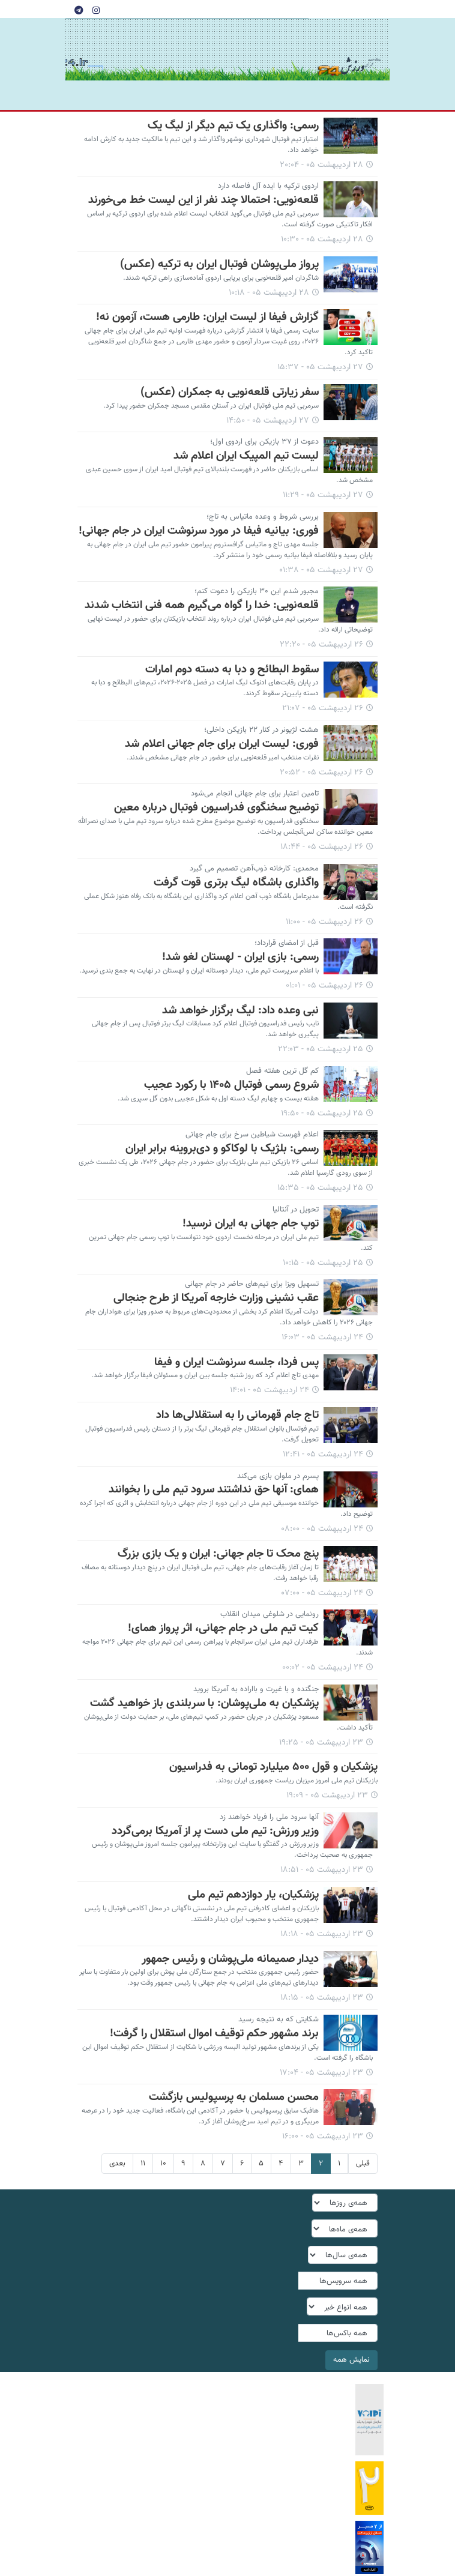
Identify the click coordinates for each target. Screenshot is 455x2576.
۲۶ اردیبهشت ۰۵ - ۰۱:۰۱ (324, 985)
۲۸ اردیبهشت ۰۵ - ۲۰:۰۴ (321, 165)
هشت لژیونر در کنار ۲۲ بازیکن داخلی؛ (261, 730)
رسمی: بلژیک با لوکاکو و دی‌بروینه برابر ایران (222, 1148)
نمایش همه (351, 2360)
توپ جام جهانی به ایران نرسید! (250, 1223)
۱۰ (163, 2164)
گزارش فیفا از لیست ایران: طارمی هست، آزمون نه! (207, 317)
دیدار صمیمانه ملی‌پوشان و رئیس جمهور (230, 1959)
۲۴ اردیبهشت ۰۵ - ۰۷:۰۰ (322, 1593)
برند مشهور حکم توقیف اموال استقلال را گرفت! (214, 2033)
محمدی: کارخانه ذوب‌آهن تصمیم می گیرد (254, 869)
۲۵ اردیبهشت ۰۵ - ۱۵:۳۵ (320, 1188)
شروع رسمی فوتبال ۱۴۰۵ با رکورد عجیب (231, 1085)
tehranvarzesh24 (349, 49)
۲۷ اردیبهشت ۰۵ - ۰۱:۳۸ (321, 570)
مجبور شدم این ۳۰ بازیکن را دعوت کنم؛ (256, 591)
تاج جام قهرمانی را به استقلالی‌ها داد (237, 1415)
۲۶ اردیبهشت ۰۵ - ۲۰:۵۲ (321, 772)
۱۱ (142, 2164)
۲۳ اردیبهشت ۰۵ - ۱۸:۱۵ (321, 1997)
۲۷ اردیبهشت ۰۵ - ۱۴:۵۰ (267, 420)
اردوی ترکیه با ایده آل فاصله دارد (268, 186)
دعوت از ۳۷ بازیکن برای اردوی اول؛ (264, 442)
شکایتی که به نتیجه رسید (278, 2019)
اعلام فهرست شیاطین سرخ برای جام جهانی (252, 1135)
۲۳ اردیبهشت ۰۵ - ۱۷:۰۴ (321, 2073)
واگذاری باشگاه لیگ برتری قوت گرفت (236, 882)
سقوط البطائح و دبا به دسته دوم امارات (232, 669)
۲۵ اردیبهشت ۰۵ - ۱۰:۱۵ (323, 1263)
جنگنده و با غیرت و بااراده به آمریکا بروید (256, 1689)
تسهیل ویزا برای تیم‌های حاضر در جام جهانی (252, 1284)
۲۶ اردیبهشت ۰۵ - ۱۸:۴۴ (321, 847)
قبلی (363, 2164)
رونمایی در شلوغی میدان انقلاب (269, 1614)
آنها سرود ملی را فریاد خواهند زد (269, 1817)
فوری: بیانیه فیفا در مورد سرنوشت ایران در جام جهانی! (199, 531)
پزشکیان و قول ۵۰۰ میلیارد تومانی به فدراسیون (273, 1767)
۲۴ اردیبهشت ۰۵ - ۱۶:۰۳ (322, 1337)
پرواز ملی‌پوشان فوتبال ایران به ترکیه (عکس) (219, 264)
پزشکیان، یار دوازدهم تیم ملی (253, 1895)
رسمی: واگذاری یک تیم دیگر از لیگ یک (233, 125)
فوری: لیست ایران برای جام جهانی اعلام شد (222, 744)
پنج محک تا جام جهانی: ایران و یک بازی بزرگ (218, 1554)
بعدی (117, 2164)
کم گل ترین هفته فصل (282, 1071)
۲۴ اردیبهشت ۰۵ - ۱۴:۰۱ (269, 1390)
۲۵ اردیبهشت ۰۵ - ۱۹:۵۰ (322, 1113)
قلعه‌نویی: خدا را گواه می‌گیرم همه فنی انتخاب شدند (202, 605)
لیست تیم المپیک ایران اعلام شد (246, 456)
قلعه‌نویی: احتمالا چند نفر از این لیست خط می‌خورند (203, 200)
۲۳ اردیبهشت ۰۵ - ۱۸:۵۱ (321, 1870)
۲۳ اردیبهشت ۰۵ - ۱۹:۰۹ (327, 1795)
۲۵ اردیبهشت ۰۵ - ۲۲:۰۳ (320, 1049)
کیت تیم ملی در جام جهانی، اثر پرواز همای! (223, 1628)
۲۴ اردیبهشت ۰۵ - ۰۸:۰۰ (322, 1529)
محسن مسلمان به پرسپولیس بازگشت (234, 2097)
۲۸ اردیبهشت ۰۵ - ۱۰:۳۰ (322, 239)
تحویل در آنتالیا (296, 1210)
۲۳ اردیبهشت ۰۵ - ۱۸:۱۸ (321, 1934)
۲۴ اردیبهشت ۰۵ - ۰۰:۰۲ (322, 1667)
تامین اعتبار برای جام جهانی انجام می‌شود (255, 794)
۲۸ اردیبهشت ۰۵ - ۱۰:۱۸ (269, 293)
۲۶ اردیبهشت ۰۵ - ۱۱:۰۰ (324, 922)
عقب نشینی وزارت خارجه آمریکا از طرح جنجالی (216, 1298)
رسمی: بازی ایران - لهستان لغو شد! (240, 957)
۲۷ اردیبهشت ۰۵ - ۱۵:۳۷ (320, 367)
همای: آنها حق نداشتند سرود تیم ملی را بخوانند (214, 1489)
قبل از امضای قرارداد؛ (287, 943)
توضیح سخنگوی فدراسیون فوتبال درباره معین (216, 807)
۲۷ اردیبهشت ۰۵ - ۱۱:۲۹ (323, 495)
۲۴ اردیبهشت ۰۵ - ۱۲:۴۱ (323, 1454)
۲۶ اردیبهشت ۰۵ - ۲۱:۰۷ (322, 708)
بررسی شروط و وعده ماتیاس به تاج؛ (262, 517)
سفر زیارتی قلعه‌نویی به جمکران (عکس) (229, 392)
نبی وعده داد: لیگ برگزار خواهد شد (240, 1010)
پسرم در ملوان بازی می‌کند (278, 1476)
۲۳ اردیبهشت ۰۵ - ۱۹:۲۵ (321, 1742)
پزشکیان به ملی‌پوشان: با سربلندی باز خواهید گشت (204, 1703)
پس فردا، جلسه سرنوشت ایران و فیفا (236, 1362)
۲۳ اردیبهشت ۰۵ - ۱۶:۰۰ (322, 2136)
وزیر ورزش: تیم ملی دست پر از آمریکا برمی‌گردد (215, 1831)
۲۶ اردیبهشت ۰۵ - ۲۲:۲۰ (321, 644)
